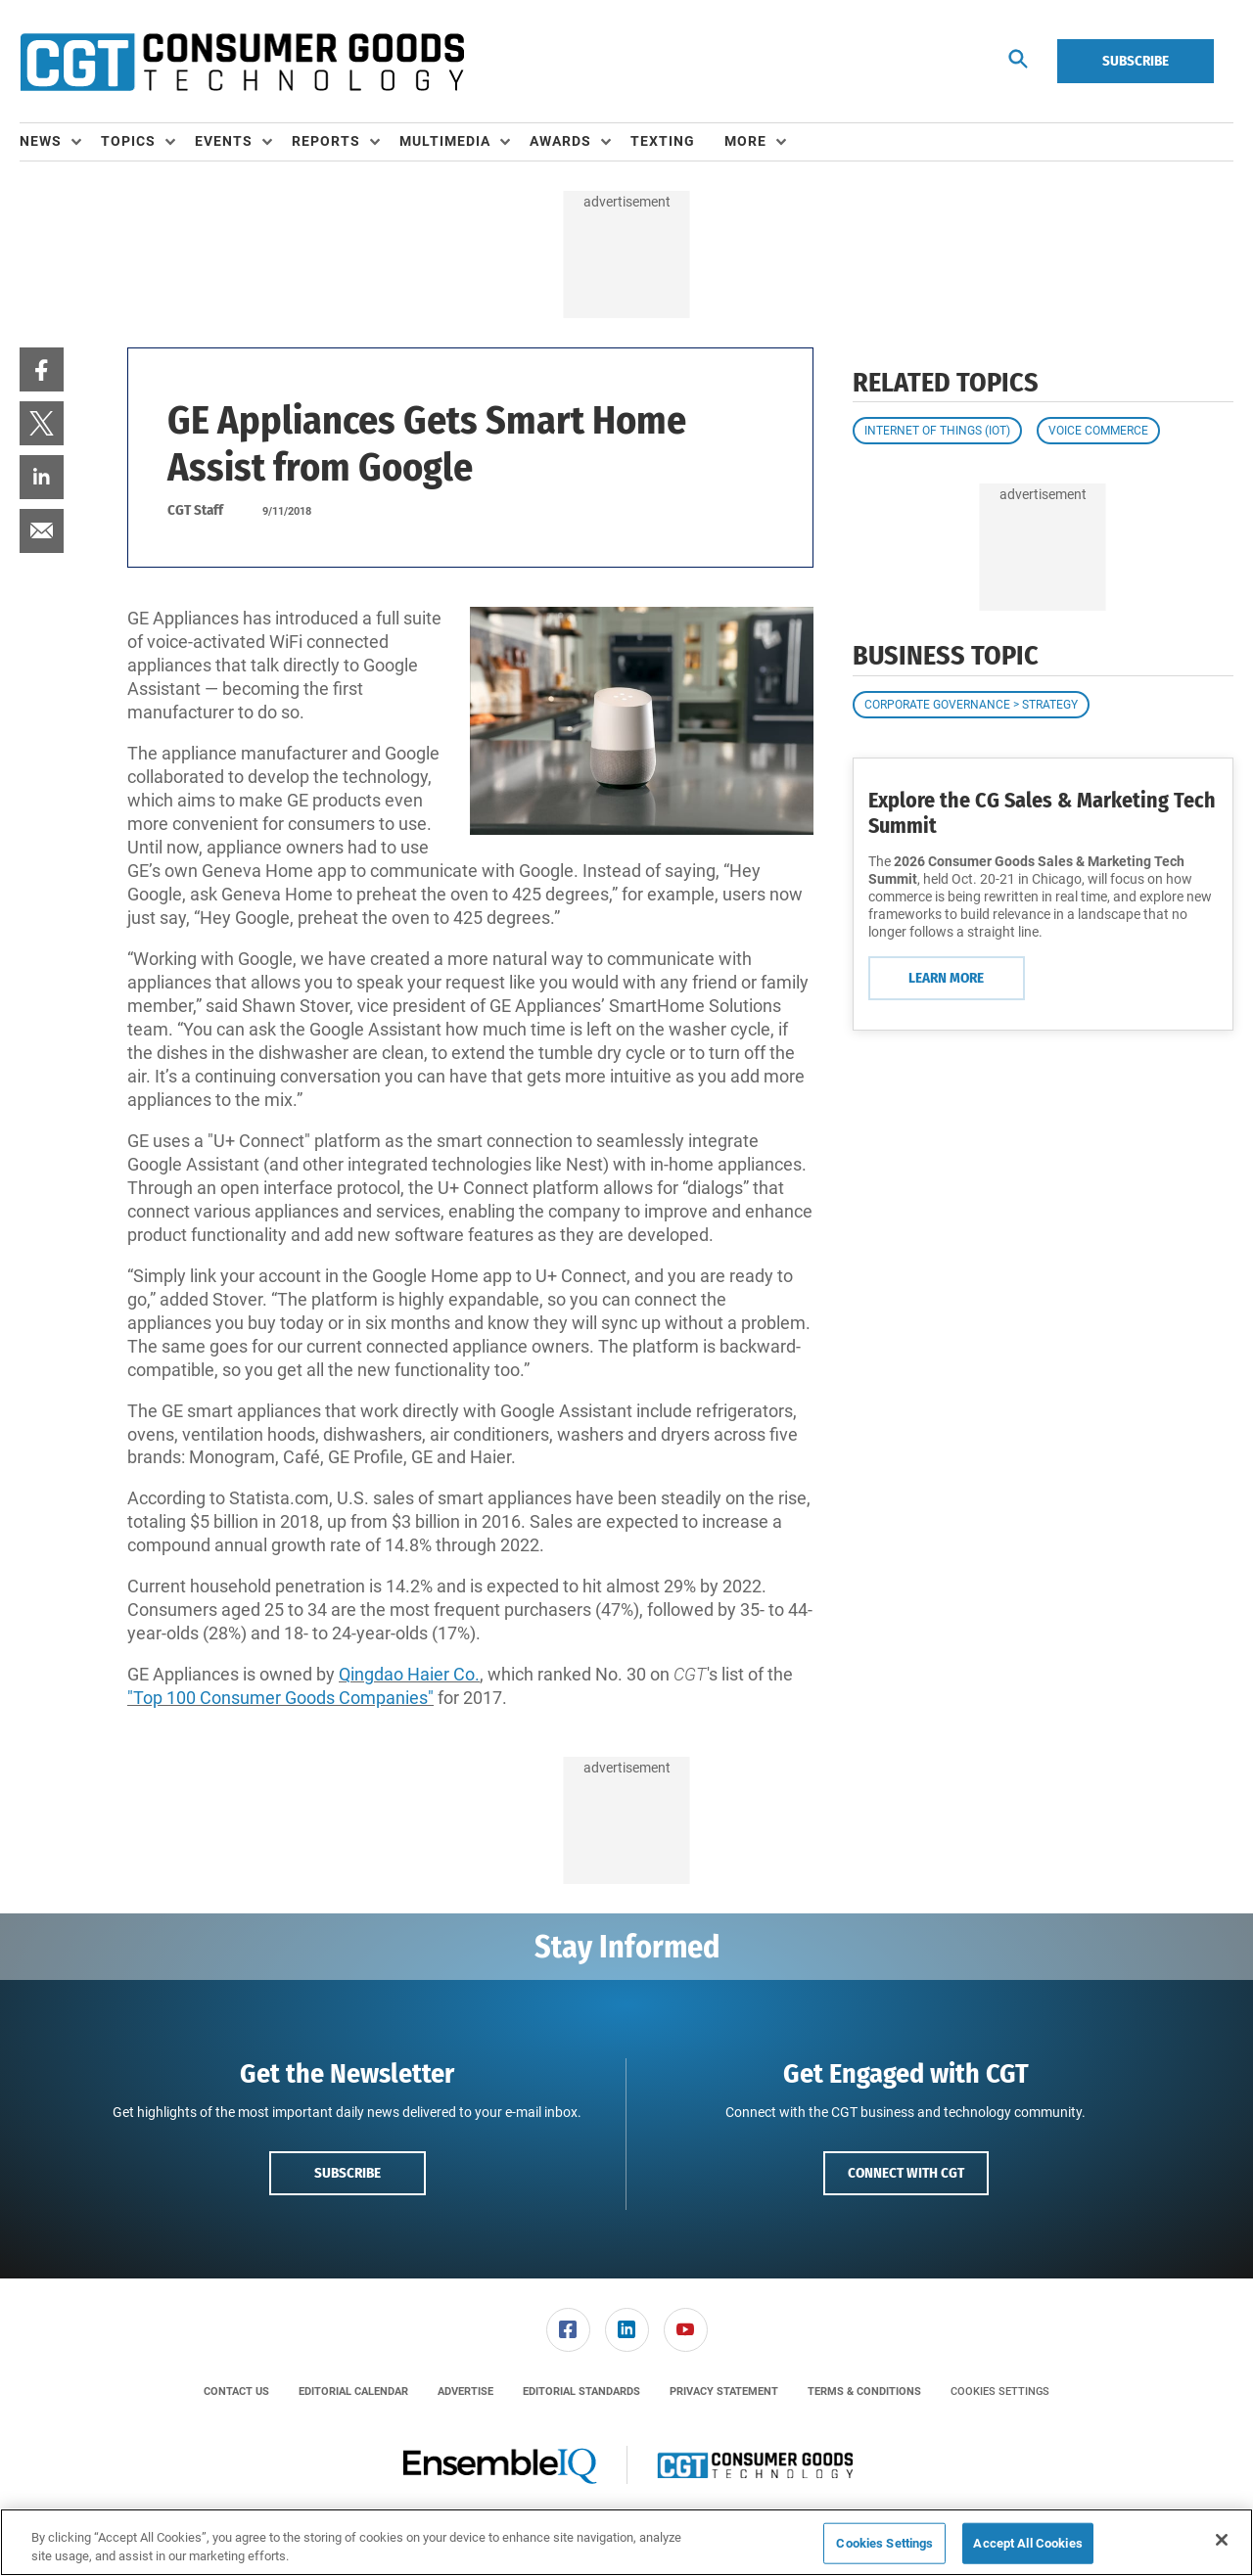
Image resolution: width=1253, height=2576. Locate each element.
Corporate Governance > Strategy (971, 705)
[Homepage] (242, 61)
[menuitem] (60, 142)
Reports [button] (326, 141)
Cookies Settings (1000, 2391)
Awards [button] (560, 141)
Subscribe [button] (347, 2173)
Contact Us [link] (236, 2391)
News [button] (41, 141)
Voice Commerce (1098, 430)
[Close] (1221, 2539)
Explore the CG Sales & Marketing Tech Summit (1042, 813)
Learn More (946, 978)
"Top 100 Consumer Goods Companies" (280, 1697)
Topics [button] (128, 141)
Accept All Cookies (1027, 2543)
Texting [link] (662, 141)
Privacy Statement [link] (724, 2391)
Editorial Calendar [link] (353, 2391)
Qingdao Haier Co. (409, 1674)
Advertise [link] (465, 2391)
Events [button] (224, 141)
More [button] (745, 141)
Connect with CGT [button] (906, 2173)
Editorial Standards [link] (581, 2391)
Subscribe (1135, 60)
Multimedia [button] (444, 141)
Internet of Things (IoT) (937, 430)
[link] (42, 369)
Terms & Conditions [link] (864, 2391)
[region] (626, 2542)
